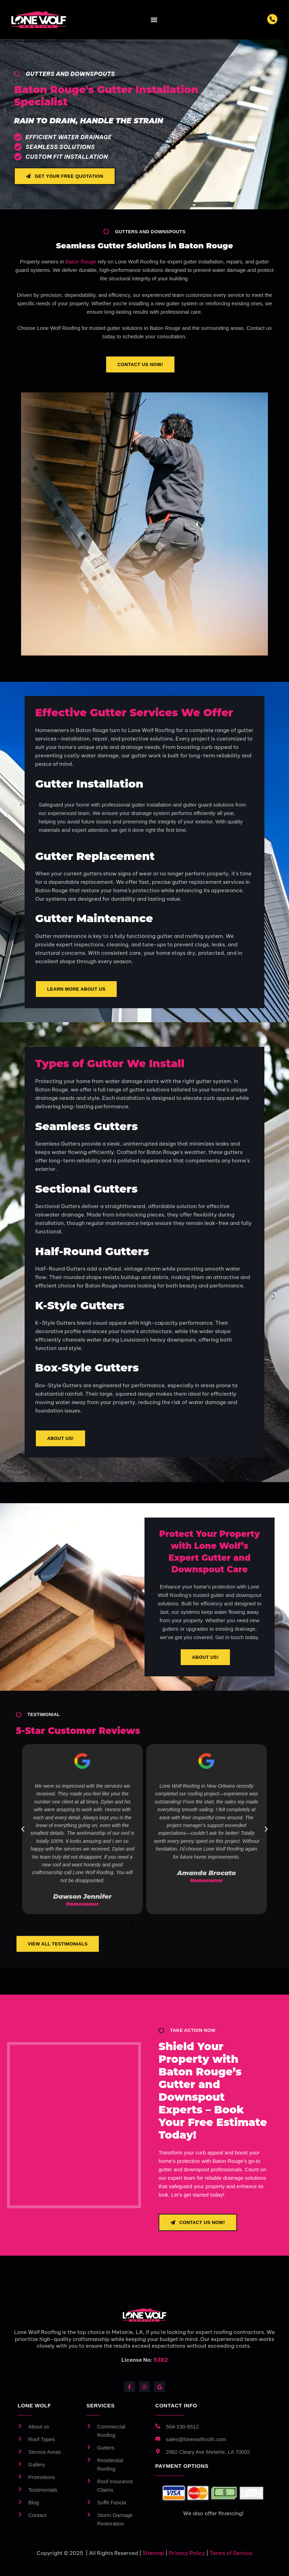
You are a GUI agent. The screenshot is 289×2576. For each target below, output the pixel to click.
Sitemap (153, 2553)
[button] (22, 1829)
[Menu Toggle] (154, 19)
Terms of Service (231, 2553)
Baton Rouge (80, 262)
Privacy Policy (187, 2553)
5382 (161, 2359)
